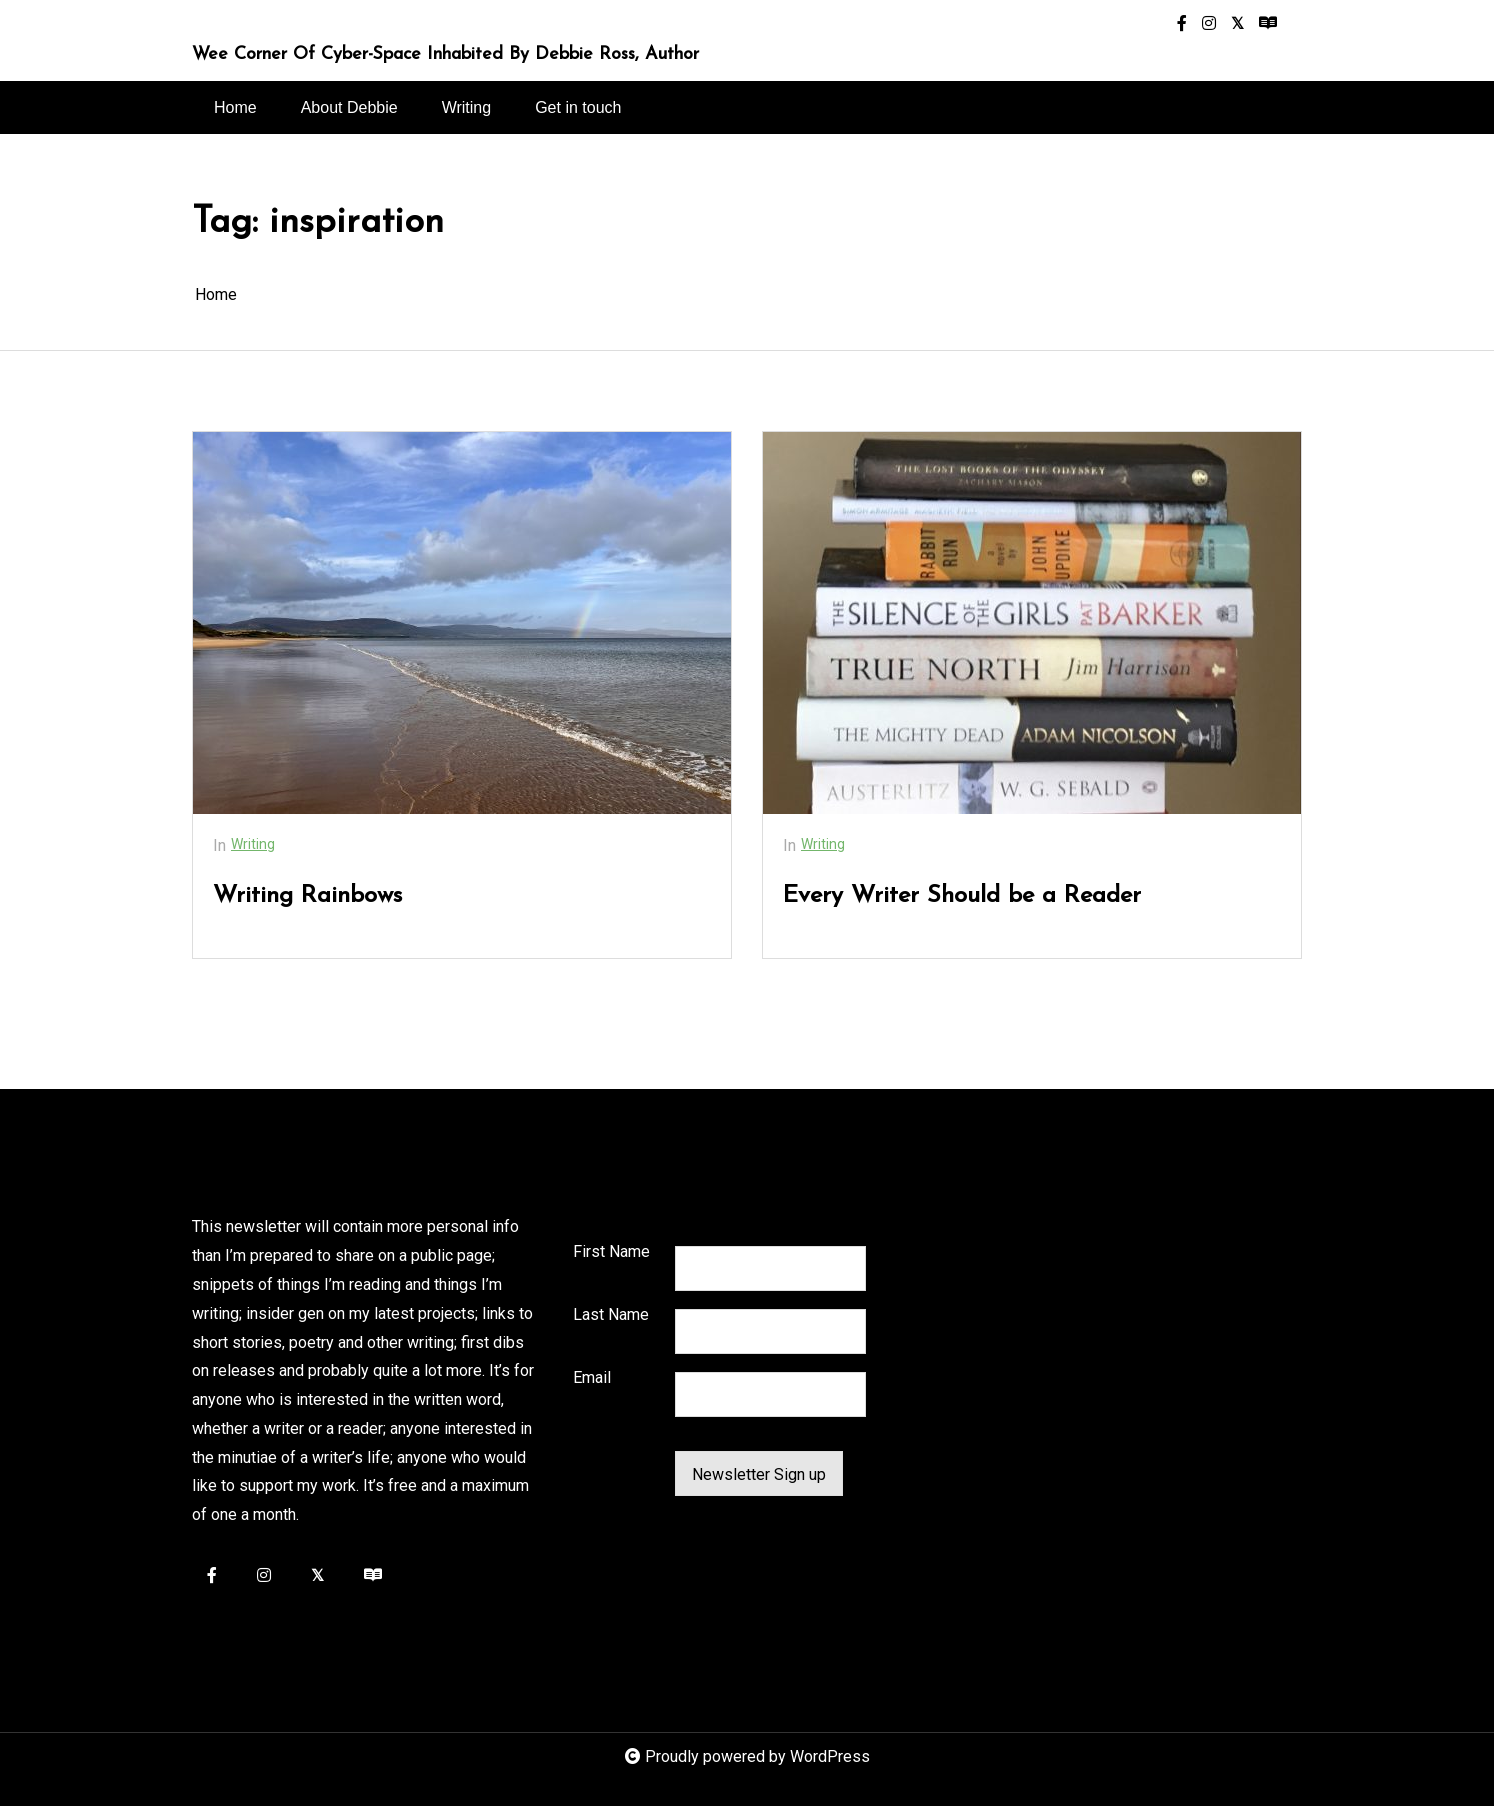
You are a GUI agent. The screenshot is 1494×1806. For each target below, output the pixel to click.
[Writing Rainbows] (462, 623)
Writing (467, 107)
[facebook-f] (1182, 24)
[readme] (1268, 24)
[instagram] (1209, 24)
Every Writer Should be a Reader (962, 896)
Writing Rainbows (307, 896)
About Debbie (349, 107)
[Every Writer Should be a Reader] (1032, 623)
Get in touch (578, 107)
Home (235, 107)
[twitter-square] (1237, 24)
